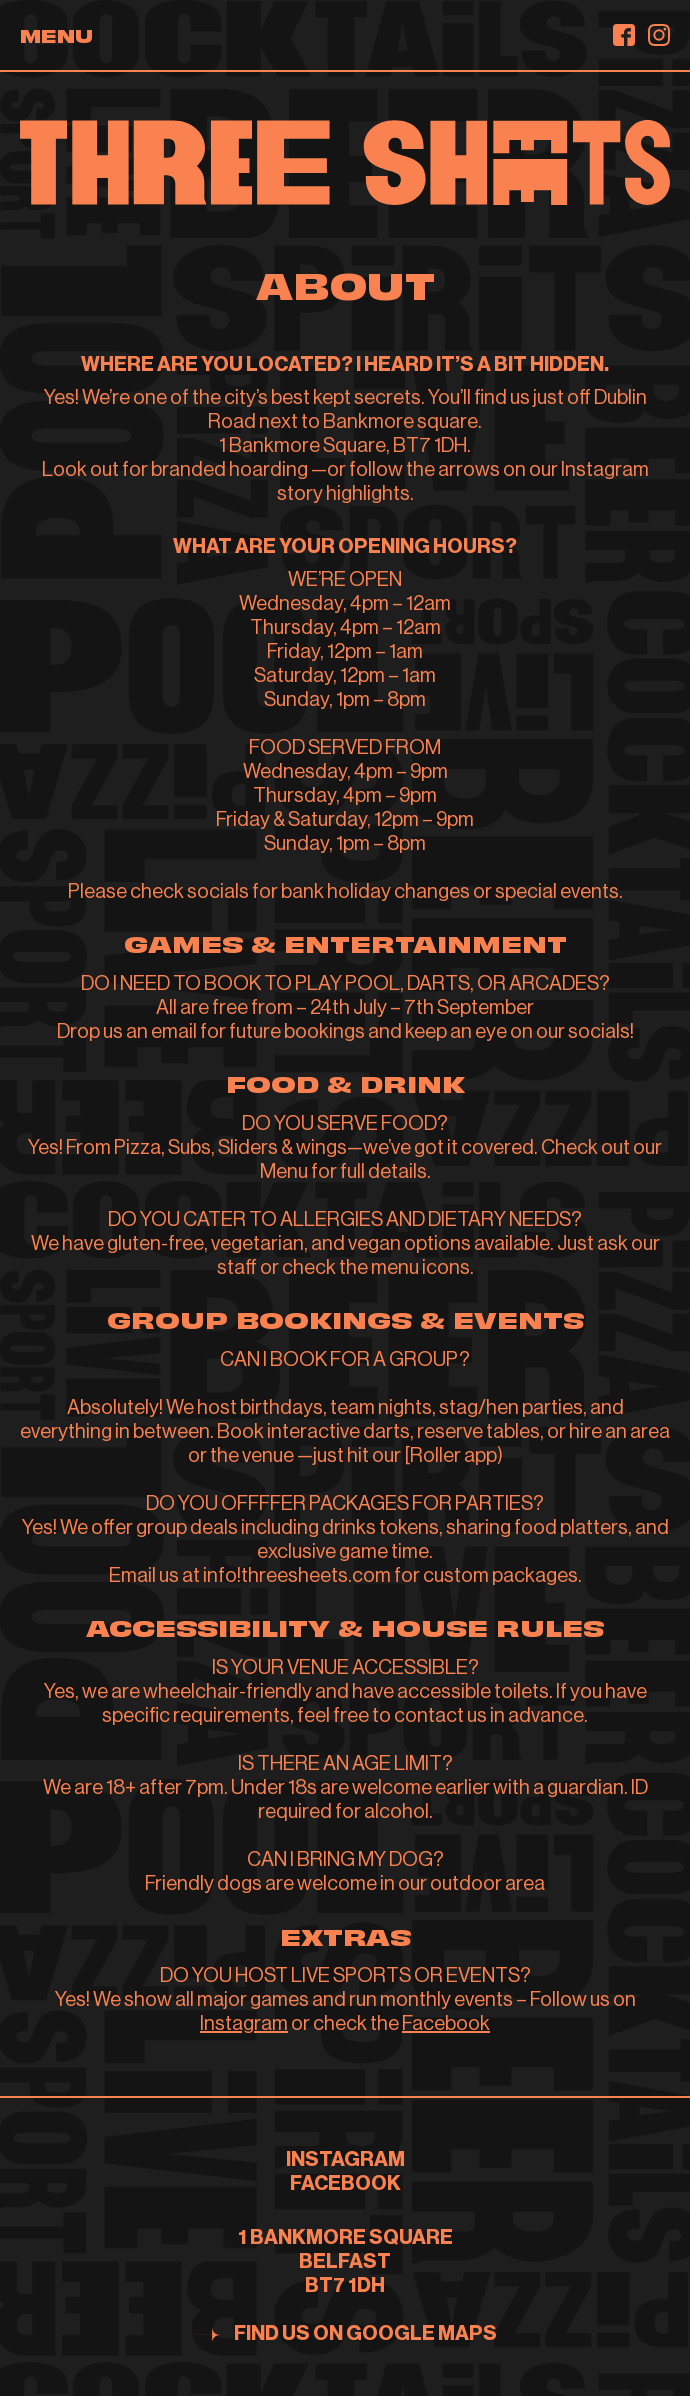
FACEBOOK (345, 2184)
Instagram (244, 2024)
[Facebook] (624, 35)
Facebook (446, 2024)
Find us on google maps (365, 2334)
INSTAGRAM (345, 2160)
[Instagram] (659, 35)
